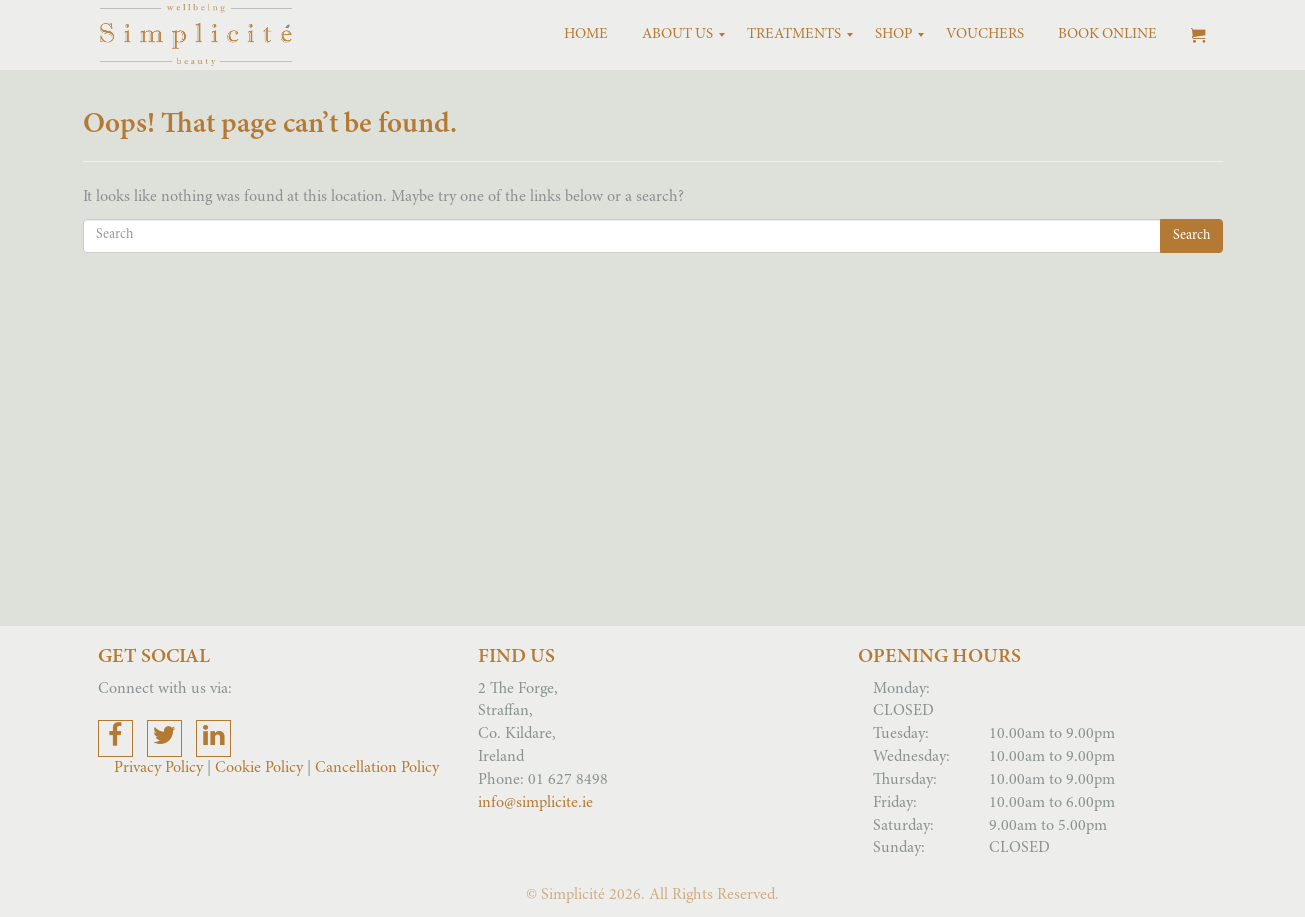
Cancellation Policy (377, 768)
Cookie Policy (259, 768)
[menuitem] (586, 35)
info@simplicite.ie (535, 803)
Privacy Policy (160, 768)
